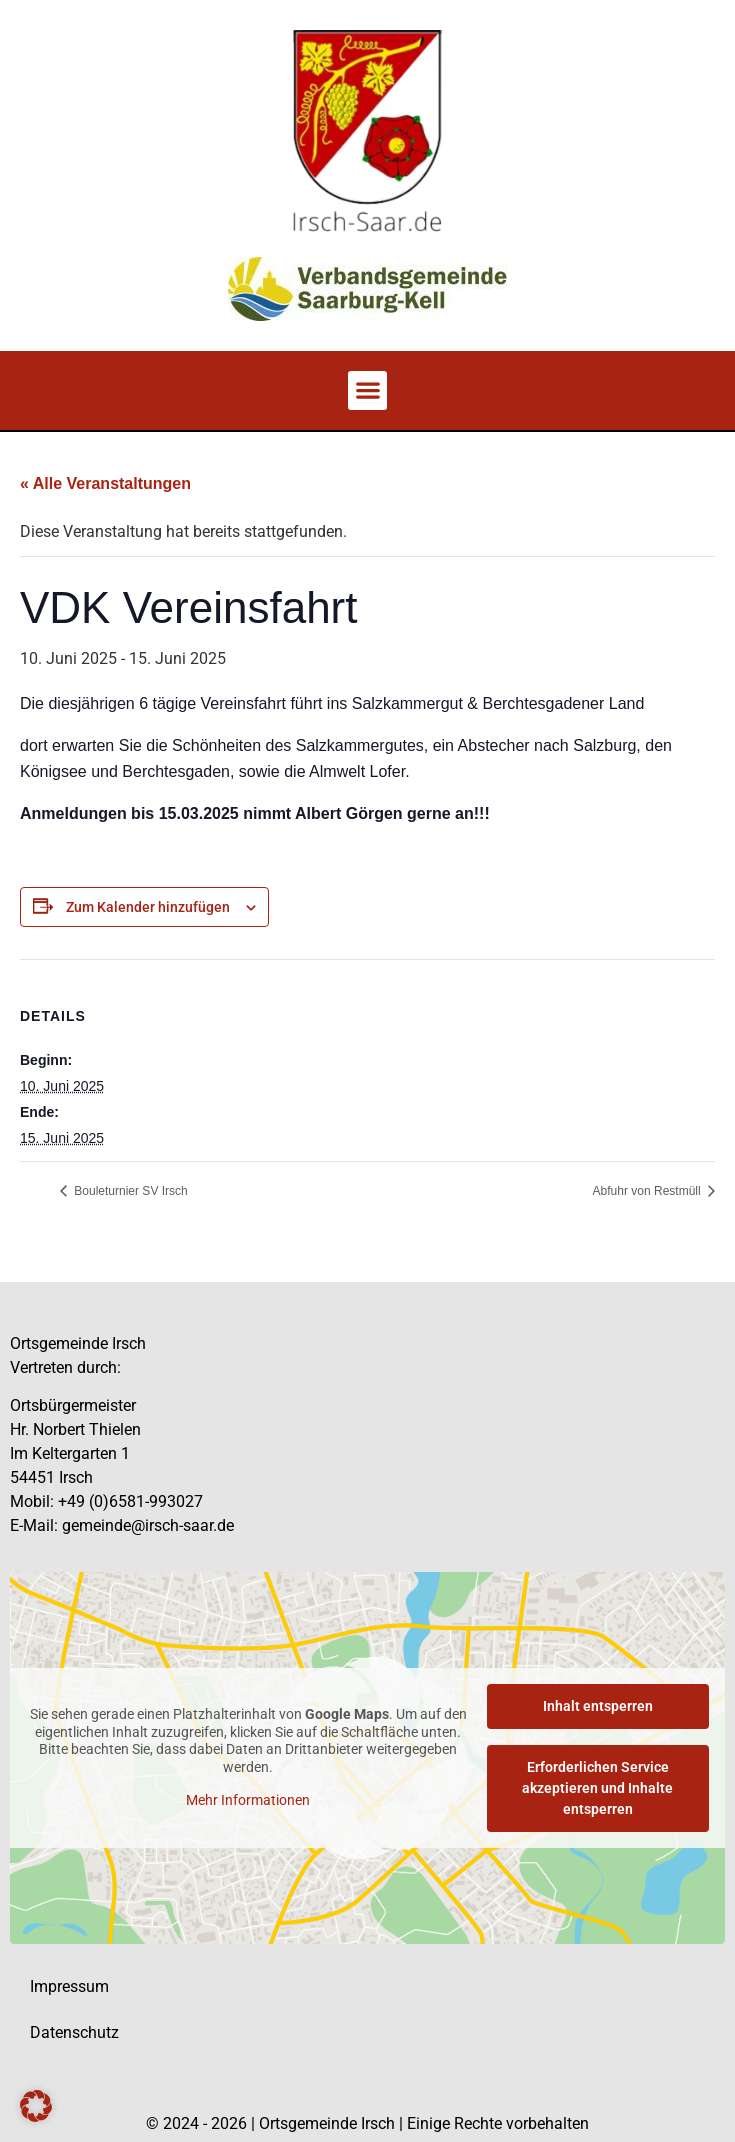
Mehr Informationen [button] (248, 1801)
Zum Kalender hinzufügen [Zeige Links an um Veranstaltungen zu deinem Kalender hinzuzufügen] (148, 907)
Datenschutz (74, 2032)
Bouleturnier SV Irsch (129, 1191)
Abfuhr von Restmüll (648, 1191)
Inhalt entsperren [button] (598, 1706)
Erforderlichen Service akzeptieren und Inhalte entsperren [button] (597, 1788)
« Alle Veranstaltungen (105, 483)
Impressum (69, 1986)
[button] (367, 390)
